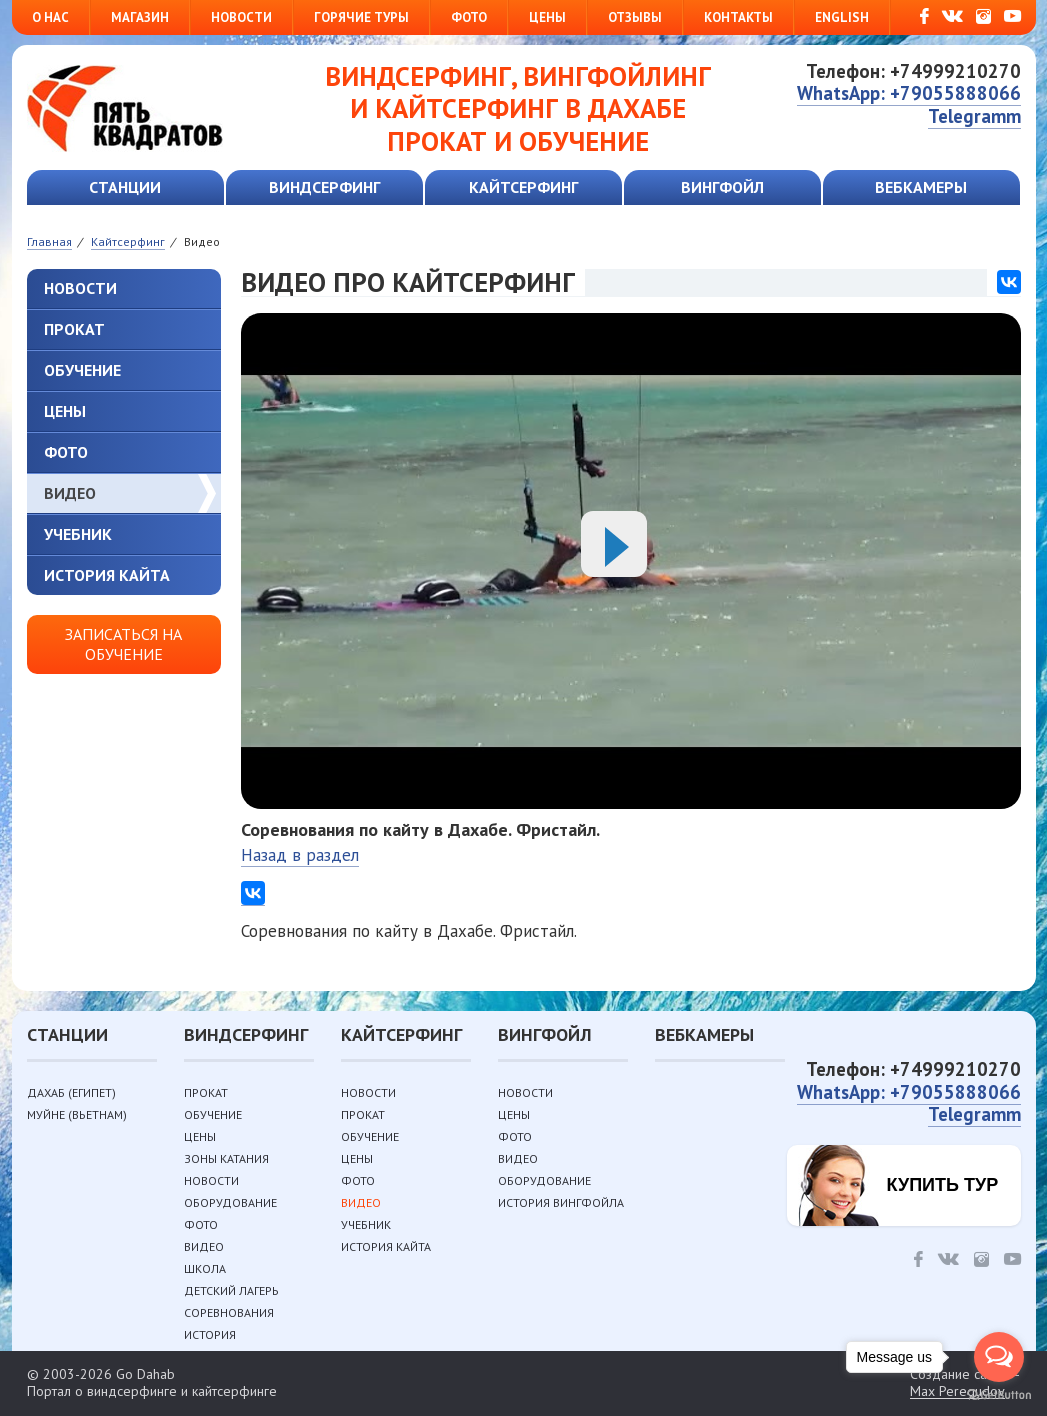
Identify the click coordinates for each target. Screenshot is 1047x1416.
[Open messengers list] (999, 1357)
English (842, 17)
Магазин (140, 17)
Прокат (74, 329)
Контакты (738, 17)
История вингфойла (561, 1202)
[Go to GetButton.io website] (999, 1395)
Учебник (78, 534)
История (210, 1334)
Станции (125, 187)
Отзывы (635, 17)
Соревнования (229, 1312)
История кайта (107, 575)
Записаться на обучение (123, 643)
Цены (547, 17)
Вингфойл (722, 187)
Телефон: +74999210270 (913, 71)
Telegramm (974, 116)
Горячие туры (361, 17)
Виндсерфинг (324, 187)
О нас (50, 17)
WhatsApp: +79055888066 (909, 93)
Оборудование (230, 1202)
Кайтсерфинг (523, 187)
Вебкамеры (921, 187)
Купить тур (943, 1185)
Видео (70, 493)
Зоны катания (226, 1158)
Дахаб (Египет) (71, 1092)
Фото (469, 17)
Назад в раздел (300, 855)
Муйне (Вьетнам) (77, 1114)
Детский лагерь (231, 1290)
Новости (241, 17)
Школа (205, 1268)
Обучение (82, 370)
